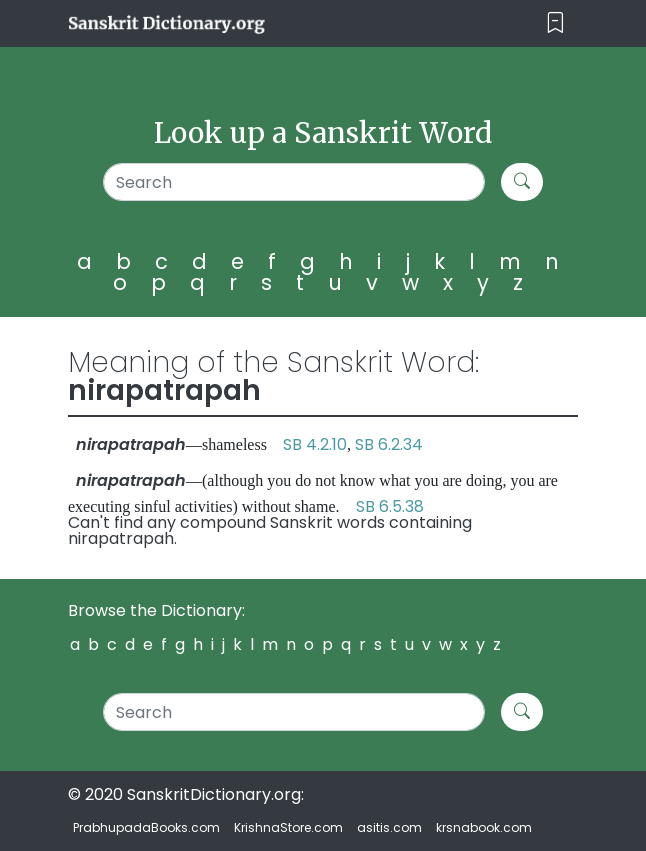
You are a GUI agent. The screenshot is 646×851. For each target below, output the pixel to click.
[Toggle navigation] (555, 23)
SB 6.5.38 (390, 506)
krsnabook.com (484, 827)
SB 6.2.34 (389, 444)
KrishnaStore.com (288, 827)
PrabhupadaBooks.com (146, 827)
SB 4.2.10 (315, 444)
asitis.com (389, 827)
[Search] (294, 182)
